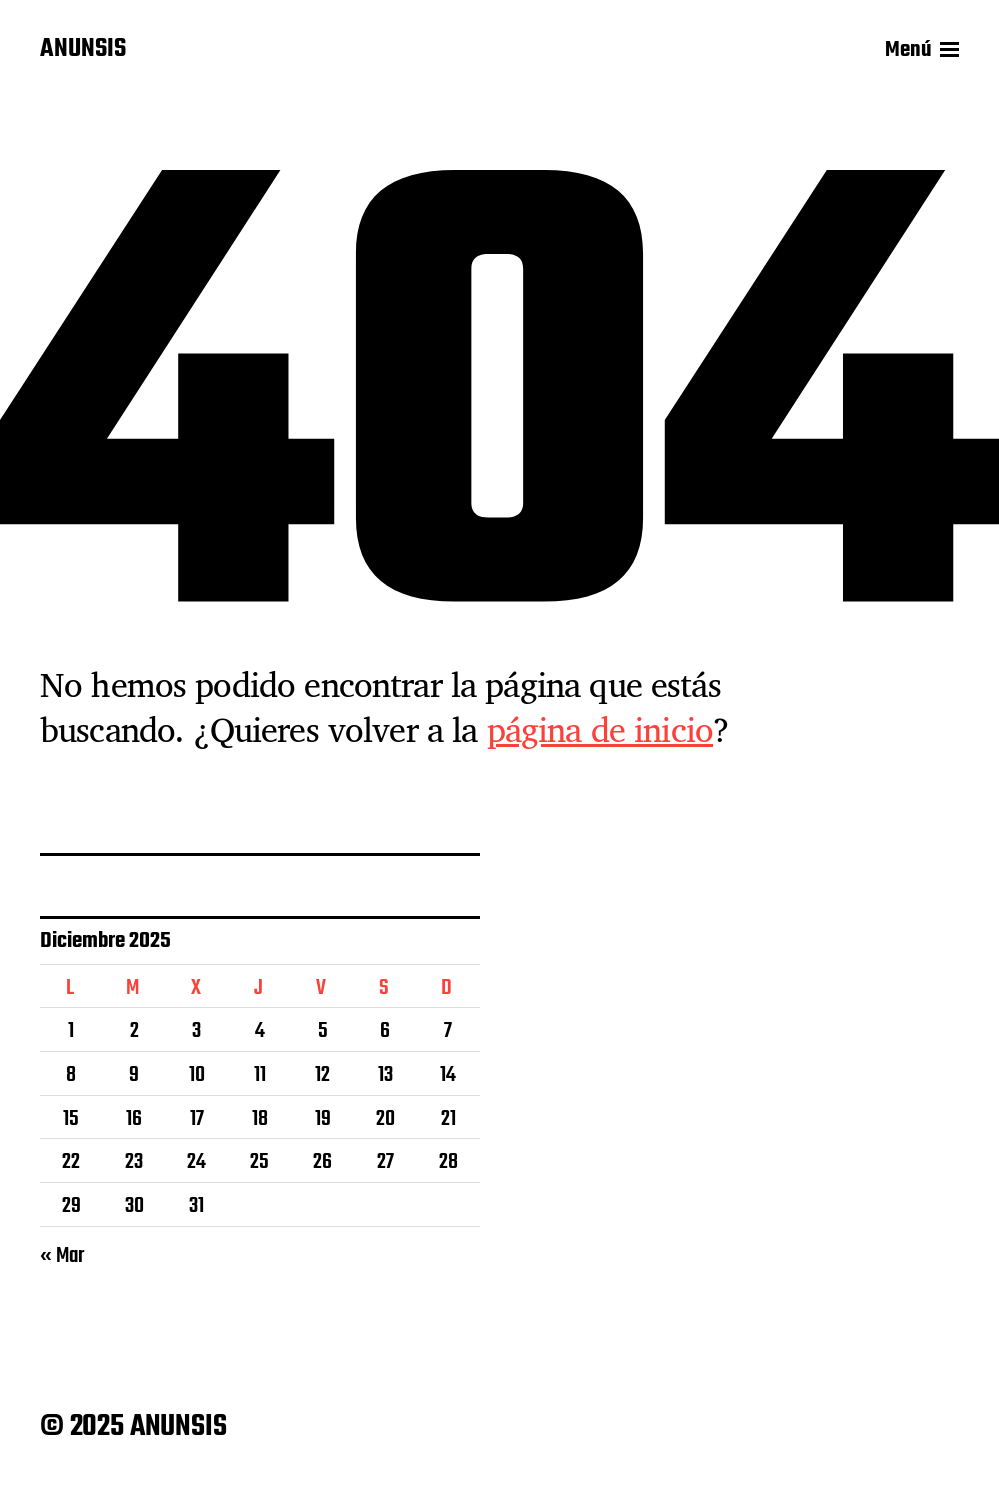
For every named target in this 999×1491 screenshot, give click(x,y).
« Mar (62, 1256)
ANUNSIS (83, 50)
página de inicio (600, 729)
